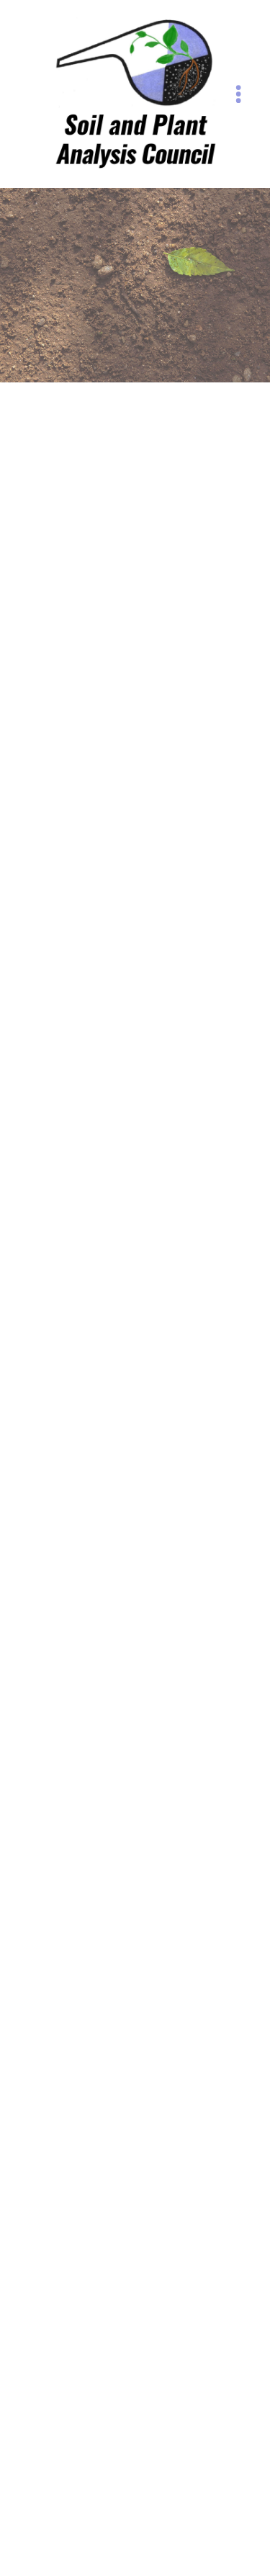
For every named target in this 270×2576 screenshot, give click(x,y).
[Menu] (238, 94)
